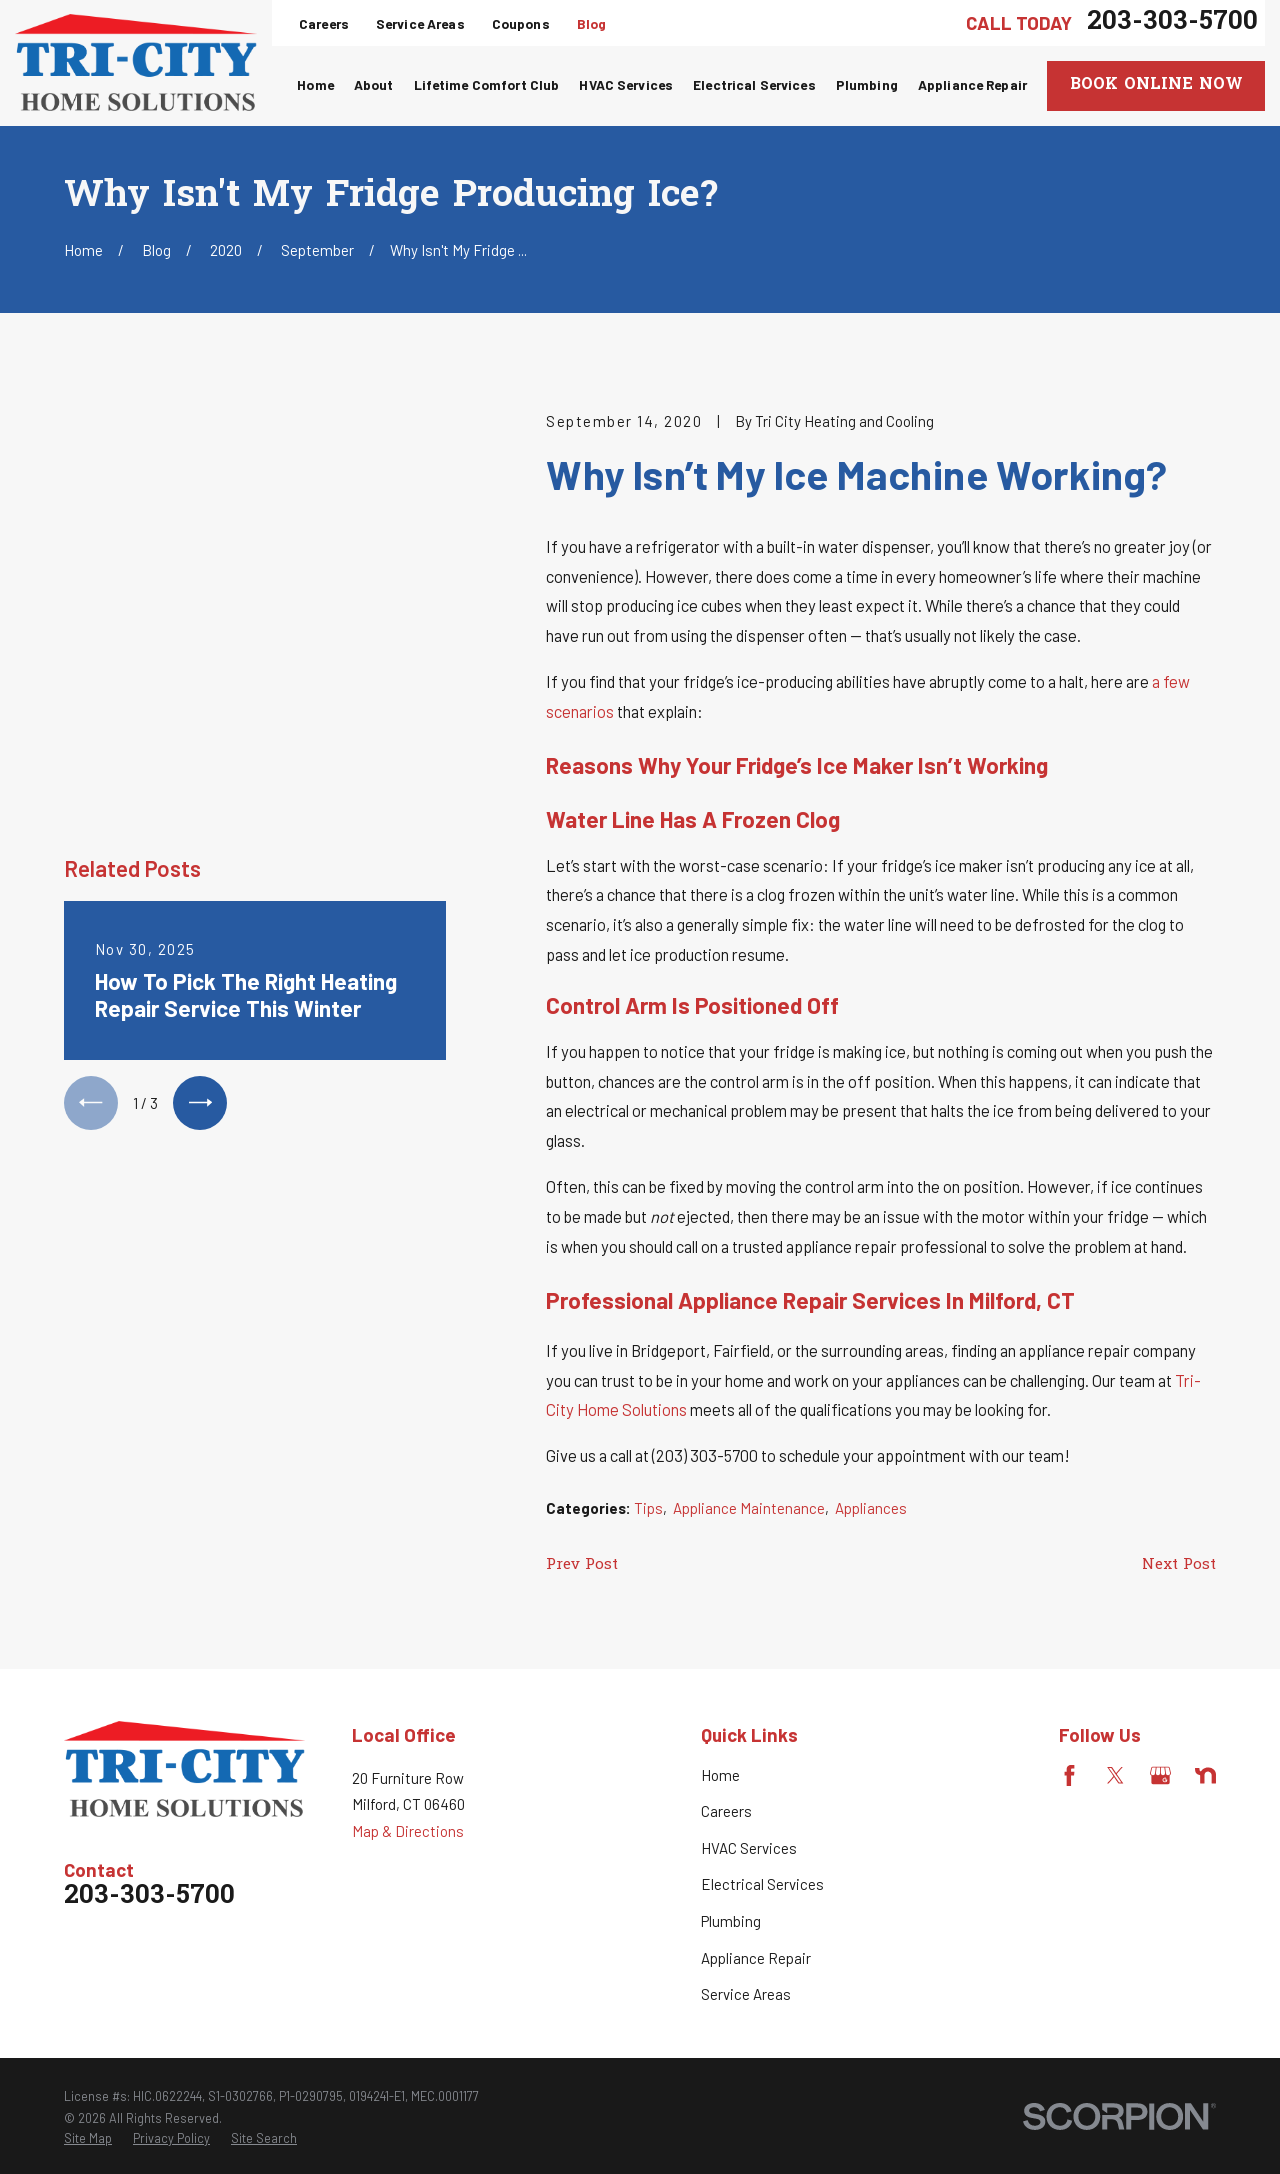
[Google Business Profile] (1160, 1775)
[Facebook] (1069, 1775)
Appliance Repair (756, 1958)
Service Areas (420, 23)
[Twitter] (1115, 1775)
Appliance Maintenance (749, 1508)
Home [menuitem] (315, 84)
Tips (648, 1508)
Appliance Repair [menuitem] (972, 84)
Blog (592, 23)
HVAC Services (749, 1848)
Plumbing (731, 1921)
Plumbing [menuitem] (867, 84)
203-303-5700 (1172, 23)
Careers (324, 23)
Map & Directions (408, 1831)
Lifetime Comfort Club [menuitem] (487, 84)
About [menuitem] (374, 84)
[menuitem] (88, 2139)
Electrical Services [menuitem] (754, 84)
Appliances (871, 1508)
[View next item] (200, 748)
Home (720, 1775)
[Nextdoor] (1205, 1775)
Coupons (521, 23)
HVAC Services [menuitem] (626, 84)
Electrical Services (762, 1884)
